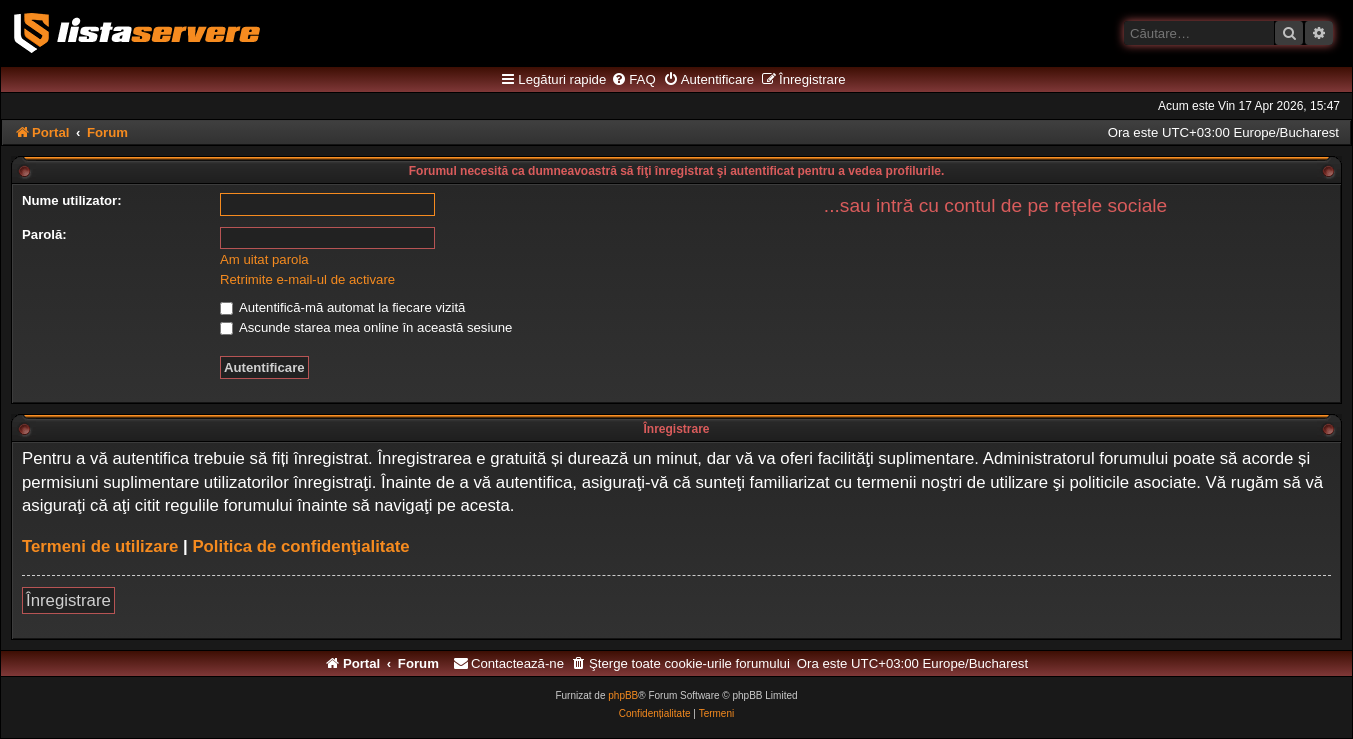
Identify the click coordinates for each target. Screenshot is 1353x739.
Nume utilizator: (72, 200)
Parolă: (44, 234)
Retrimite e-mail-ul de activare (307, 279)
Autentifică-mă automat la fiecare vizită (342, 307)
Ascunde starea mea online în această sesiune (366, 327)
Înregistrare (68, 600)
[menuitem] (633, 80)
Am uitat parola (264, 259)
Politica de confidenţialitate (300, 546)
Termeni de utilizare (100, 546)
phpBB (623, 695)
